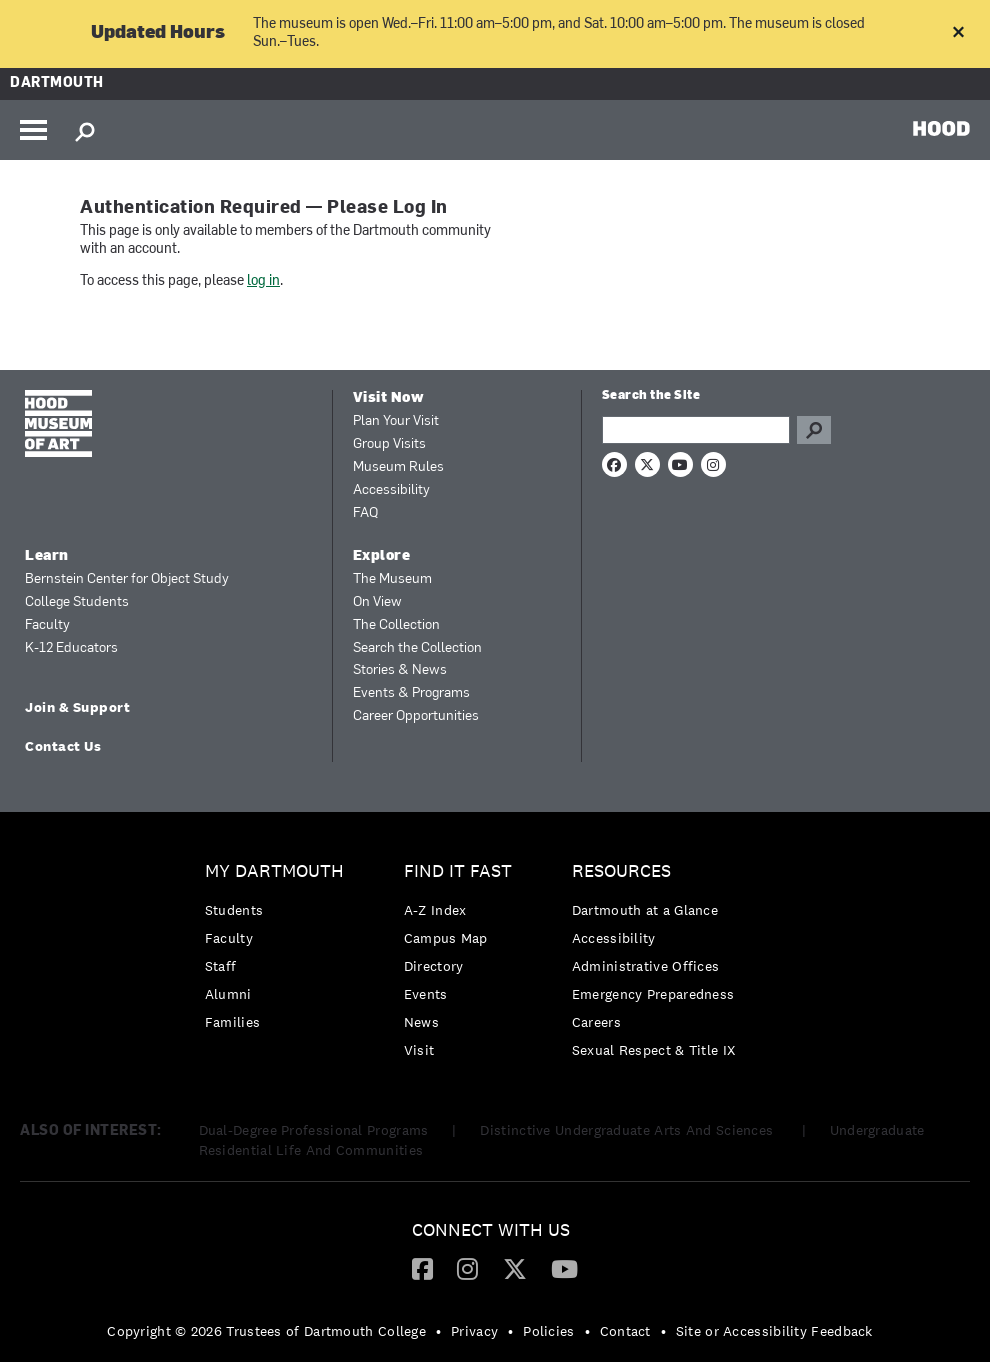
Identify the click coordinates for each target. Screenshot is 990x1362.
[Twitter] (515, 1268)
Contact (625, 1331)
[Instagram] (467, 1268)
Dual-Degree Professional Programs (314, 1130)
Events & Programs (411, 693)
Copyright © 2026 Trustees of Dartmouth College (266, 1331)
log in (263, 281)
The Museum (392, 579)
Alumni (228, 994)
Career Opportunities (416, 716)
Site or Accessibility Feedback (774, 1331)
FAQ (365, 513)
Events (426, 994)
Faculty (47, 625)
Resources (621, 871)
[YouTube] (564, 1268)
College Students (77, 602)
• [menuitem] (438, 1331)
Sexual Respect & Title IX (654, 1050)
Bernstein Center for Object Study (127, 579)
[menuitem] (279, 951)
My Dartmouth (274, 871)
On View (377, 602)
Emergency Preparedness (653, 994)
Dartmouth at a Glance (645, 910)
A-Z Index (435, 910)
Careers (596, 1022)
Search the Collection (417, 648)
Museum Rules (398, 467)
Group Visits (389, 444)
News (421, 1022)
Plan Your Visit (396, 421)
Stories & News (400, 670)
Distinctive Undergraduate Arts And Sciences (628, 1130)
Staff (221, 966)
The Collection (396, 625)
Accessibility (391, 490)
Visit (419, 1050)
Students (234, 910)
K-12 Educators (71, 648)
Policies (548, 1331)
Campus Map (446, 938)
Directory (434, 966)
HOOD (941, 128)
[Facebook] (422, 1268)
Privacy (474, 1331)
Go (814, 430)
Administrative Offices (646, 966)
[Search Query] (696, 430)
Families (232, 1022)
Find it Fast (458, 871)
